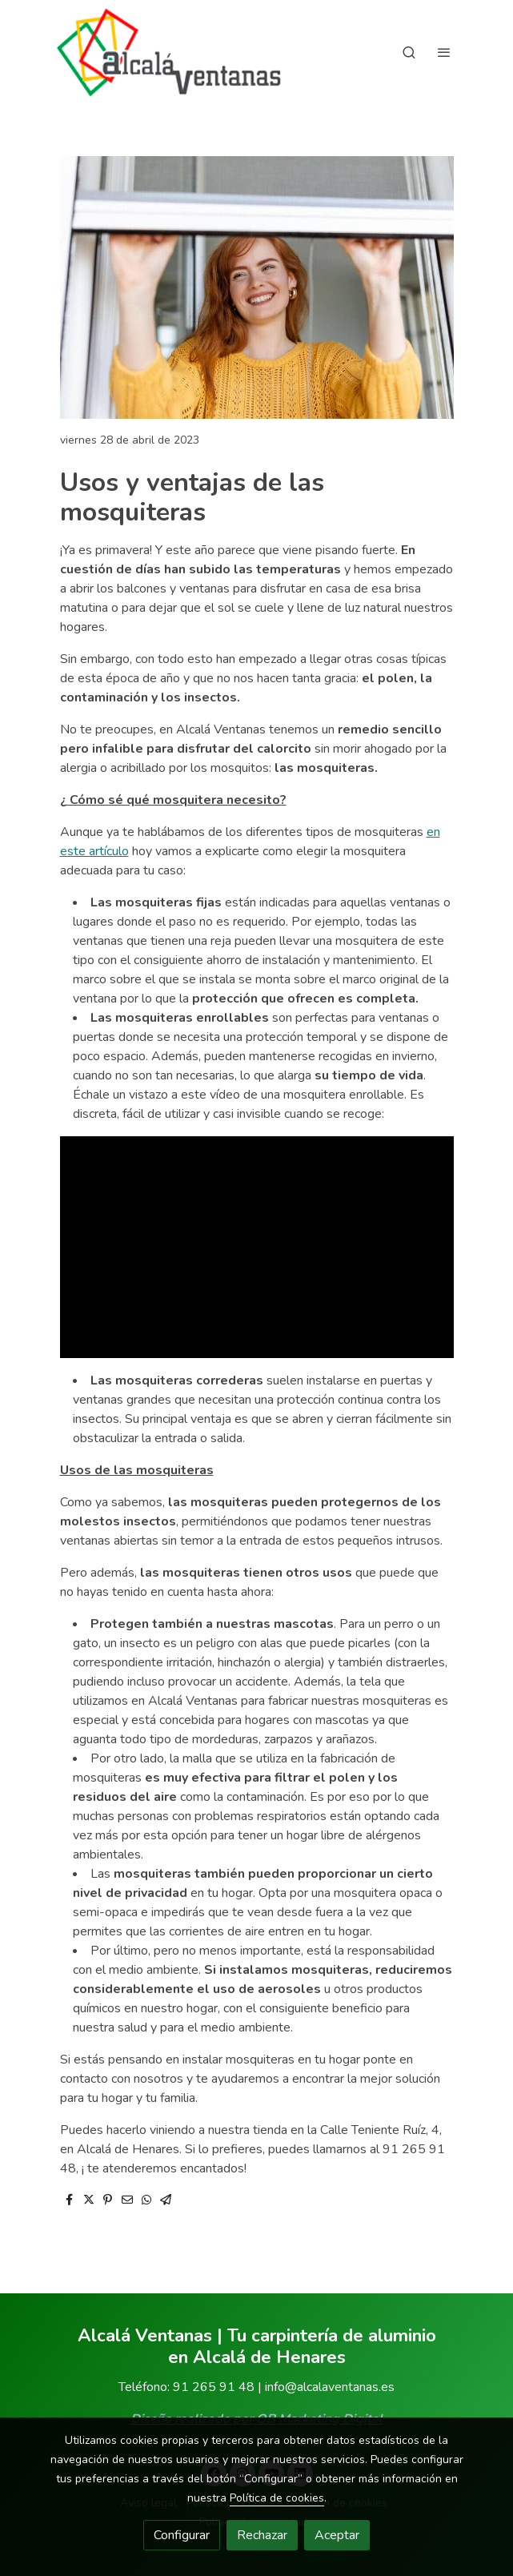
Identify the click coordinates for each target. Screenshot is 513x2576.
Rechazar (262, 2535)
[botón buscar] (409, 52)
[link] (169, 52)
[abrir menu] (444, 52)
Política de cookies (277, 2498)
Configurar (182, 2535)
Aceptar (337, 2535)
